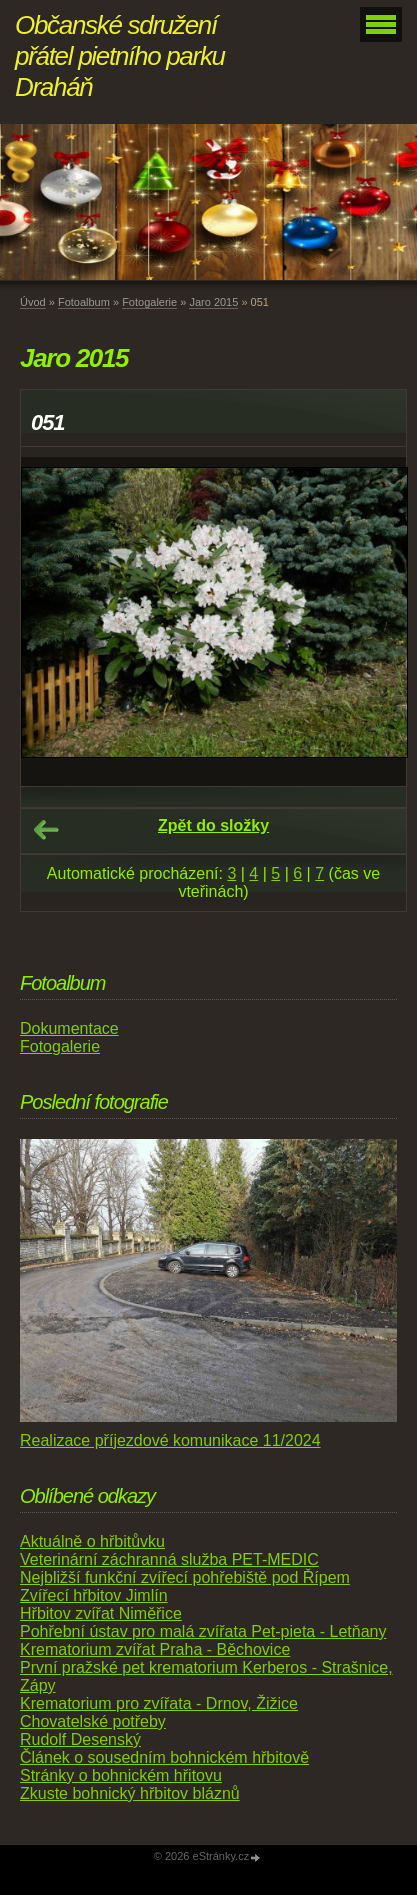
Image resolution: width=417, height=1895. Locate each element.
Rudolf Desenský (80, 1739)
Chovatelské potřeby (93, 1721)
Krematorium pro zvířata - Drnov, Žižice (159, 1703)
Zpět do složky (213, 825)
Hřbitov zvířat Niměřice (101, 1613)
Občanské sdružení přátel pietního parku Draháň (120, 56)
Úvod (33, 302)
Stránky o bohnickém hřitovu (121, 1775)
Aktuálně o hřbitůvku (92, 1541)
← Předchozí (46, 830)
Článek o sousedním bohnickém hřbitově (164, 1757)
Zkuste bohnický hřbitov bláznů (130, 1793)
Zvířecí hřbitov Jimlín (94, 1595)
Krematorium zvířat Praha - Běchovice (155, 1649)
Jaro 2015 (213, 302)
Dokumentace (69, 1028)
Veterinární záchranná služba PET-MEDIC (169, 1559)
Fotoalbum (84, 302)
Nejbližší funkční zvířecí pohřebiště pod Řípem (185, 1577)
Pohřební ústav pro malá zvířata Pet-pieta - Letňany (203, 1631)
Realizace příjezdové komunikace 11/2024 (170, 1440)
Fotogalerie (149, 302)
